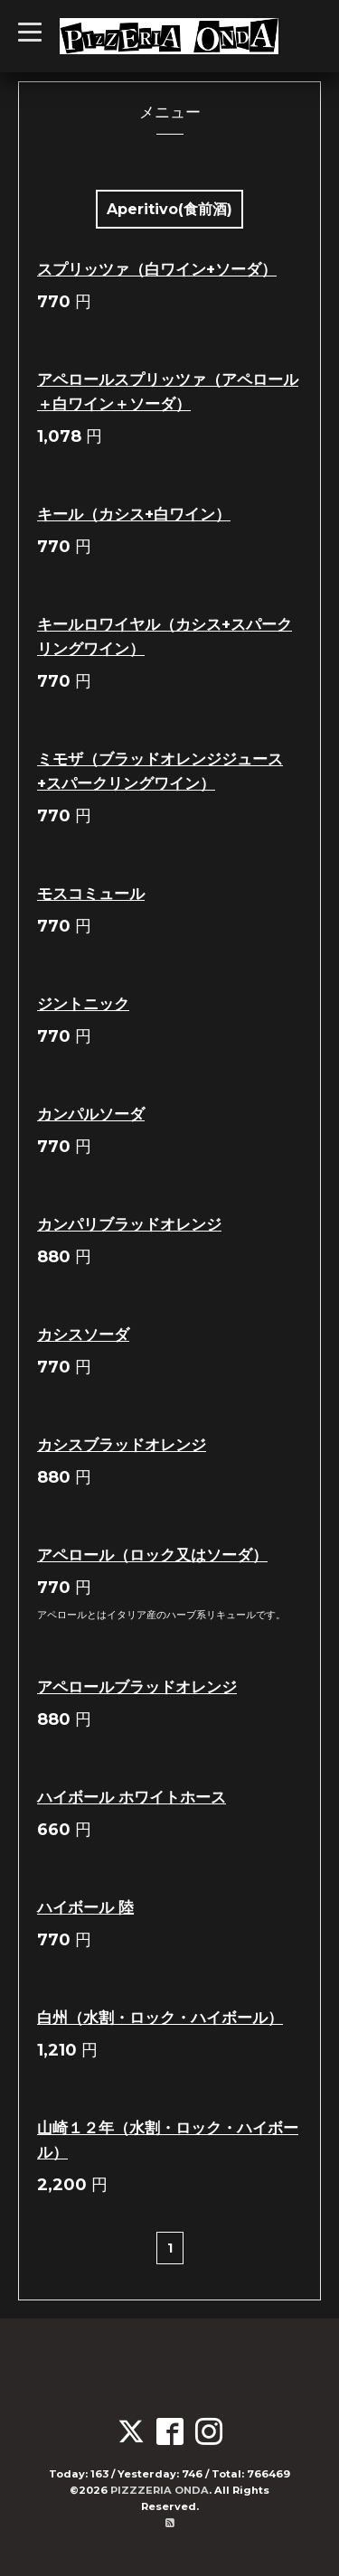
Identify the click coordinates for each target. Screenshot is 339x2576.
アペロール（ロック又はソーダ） (152, 1555)
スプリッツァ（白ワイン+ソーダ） (157, 269)
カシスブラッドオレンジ (121, 1445)
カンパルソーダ (91, 1114)
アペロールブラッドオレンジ (137, 1687)
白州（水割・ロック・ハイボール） (160, 2018)
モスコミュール (91, 894)
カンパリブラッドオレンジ (129, 1224)
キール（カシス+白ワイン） (134, 514)
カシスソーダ (83, 1334)
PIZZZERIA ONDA (159, 2490)
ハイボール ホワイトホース (131, 1797)
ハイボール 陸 (85, 1907)
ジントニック (83, 1004)
